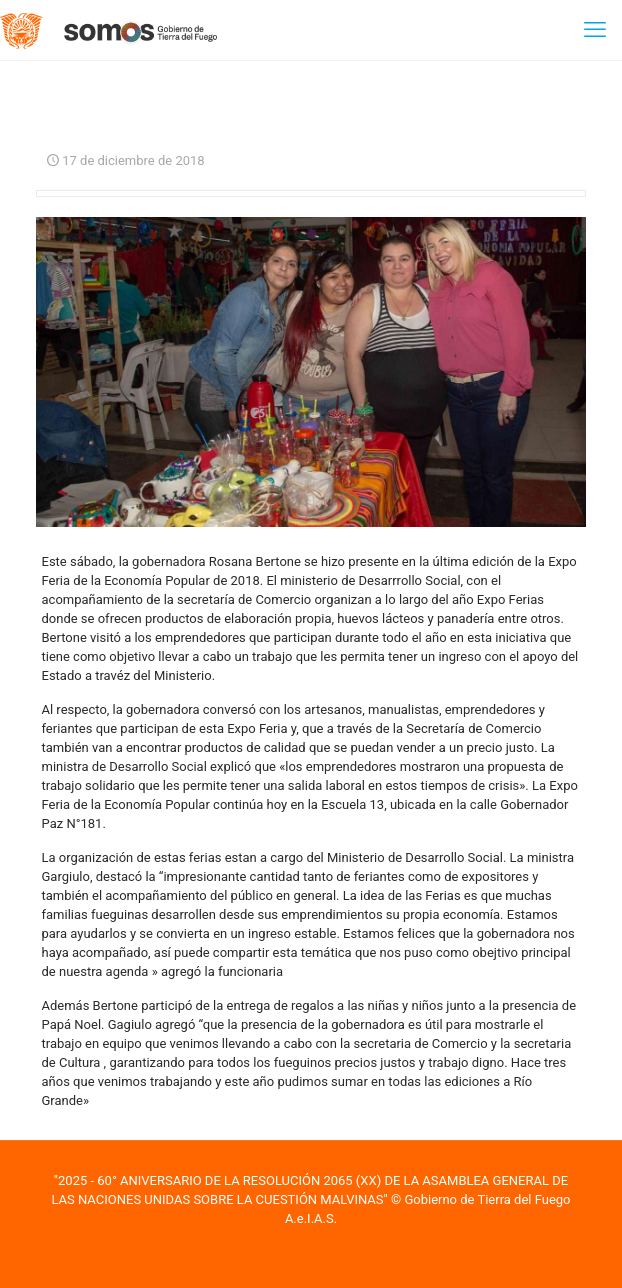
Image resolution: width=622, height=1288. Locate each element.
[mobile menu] (595, 30)
